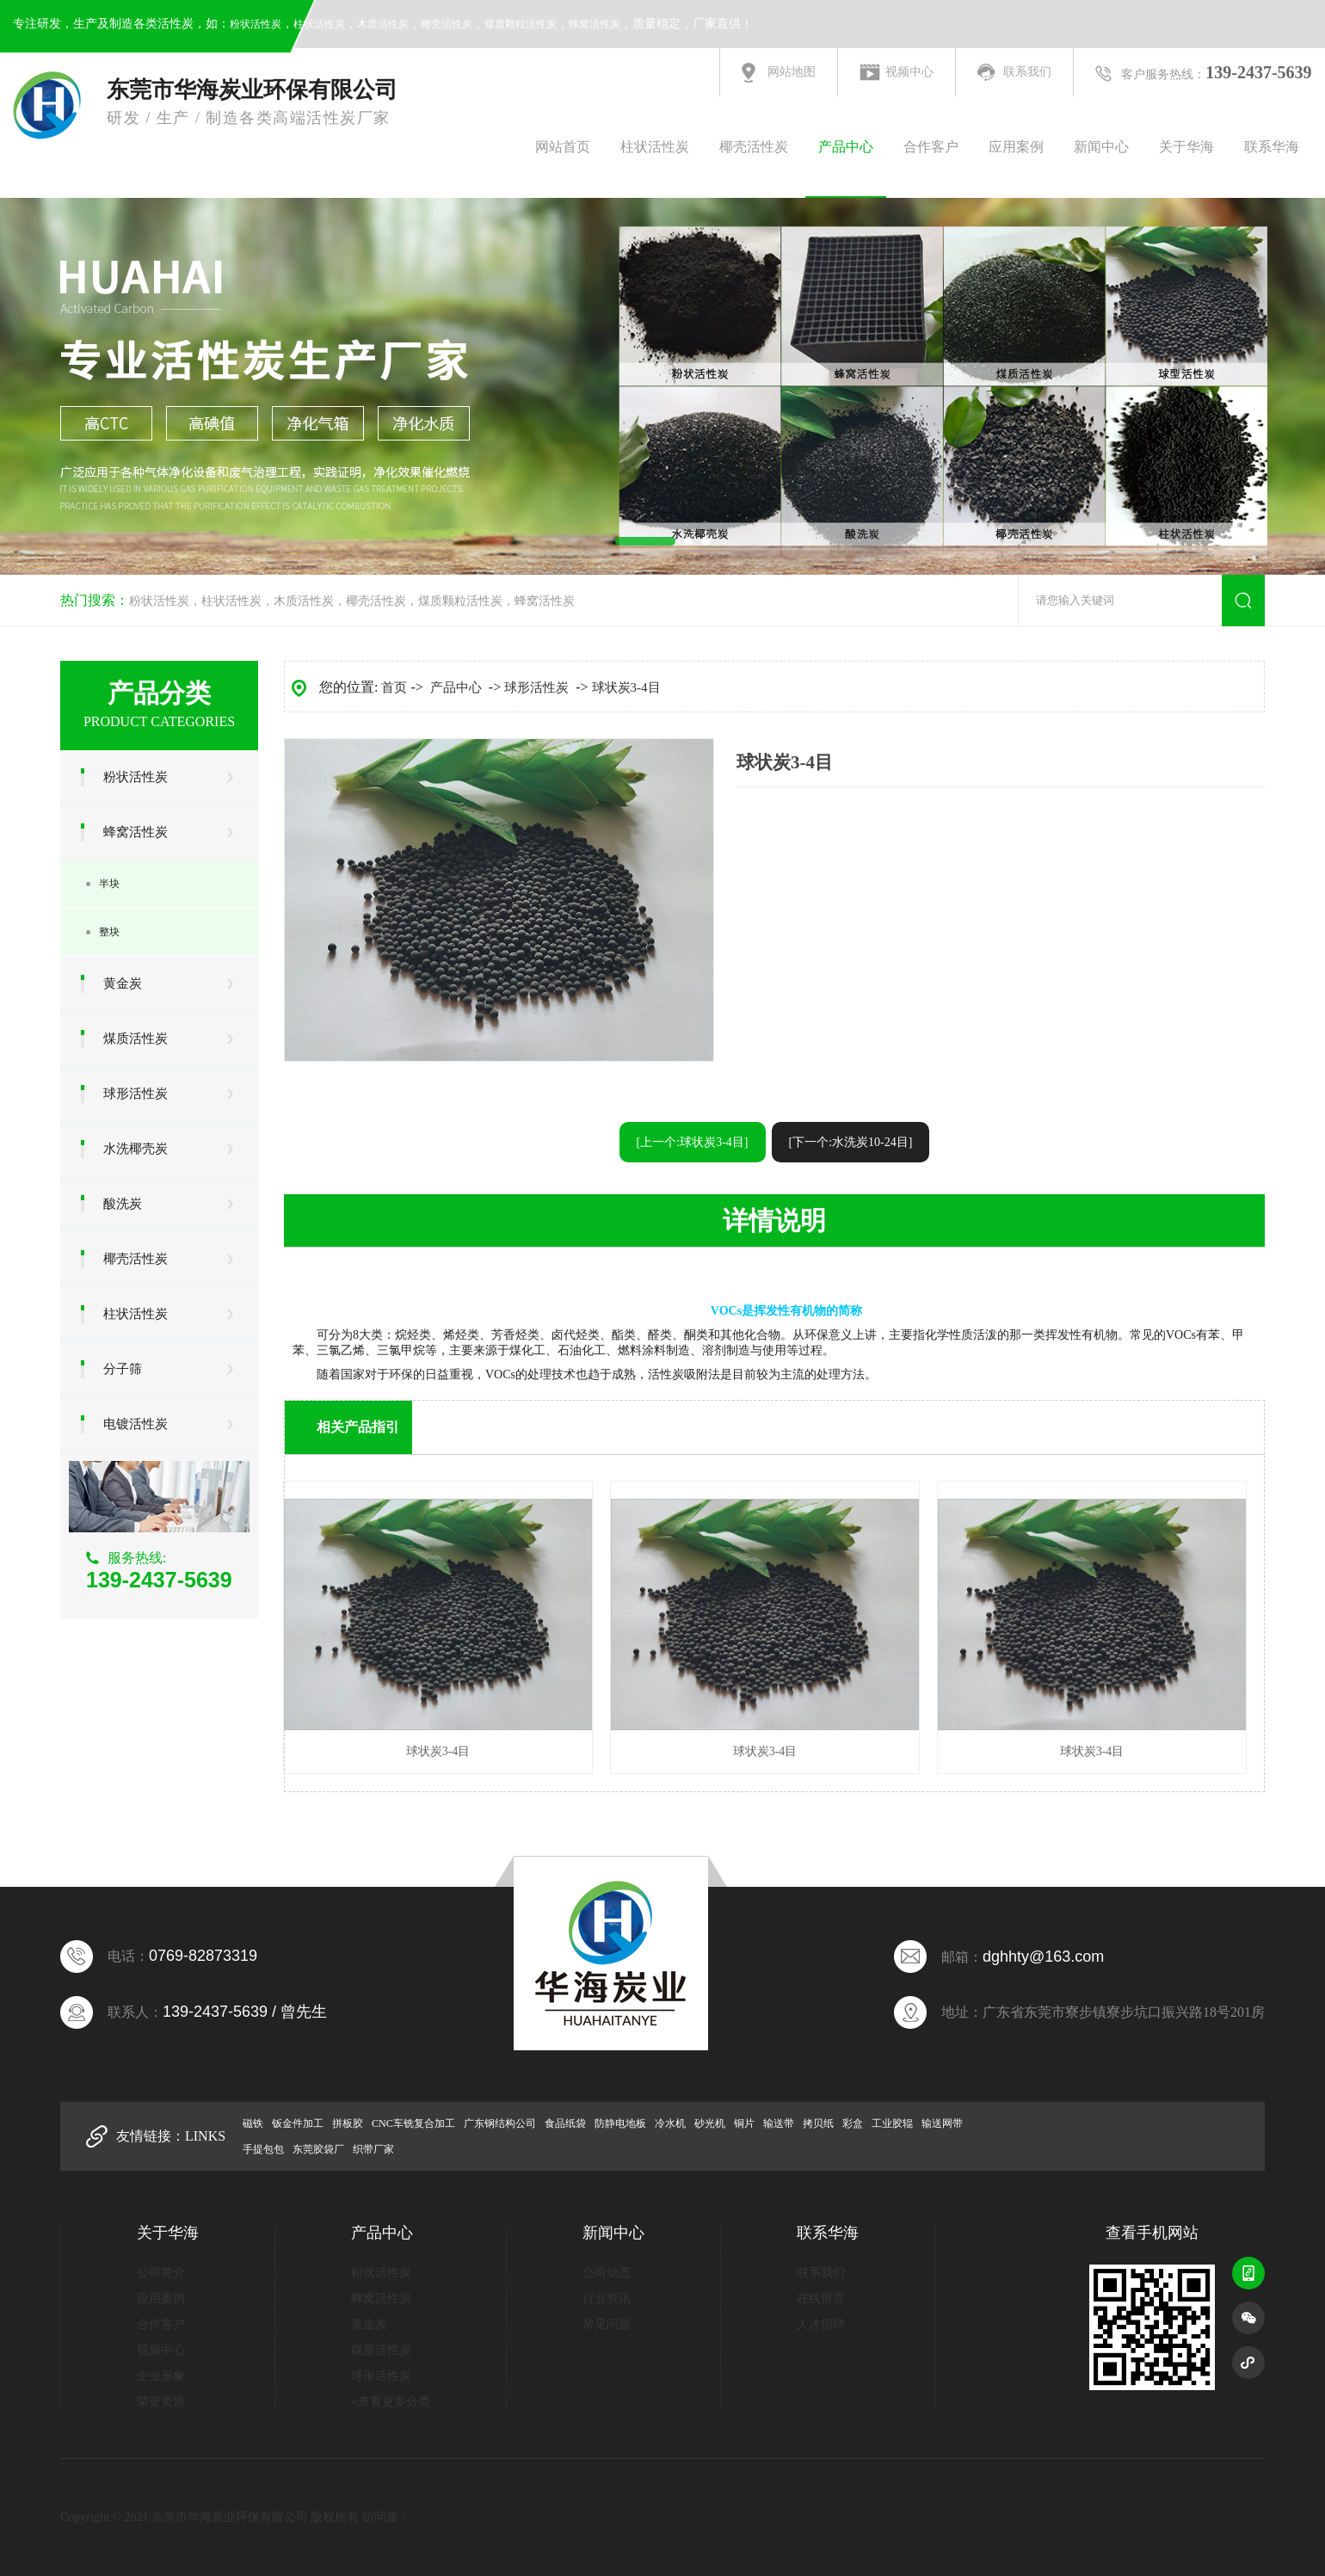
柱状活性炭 (319, 24)
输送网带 (942, 2123)
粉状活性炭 (255, 24)
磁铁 (253, 2123)
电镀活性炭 (135, 1424)
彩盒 (852, 2123)
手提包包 (263, 2149)
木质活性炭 (383, 24)
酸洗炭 (122, 1204)
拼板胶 (347, 2123)
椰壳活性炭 (446, 24)
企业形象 (161, 2376)
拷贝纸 (818, 2123)
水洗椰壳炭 (135, 1149)
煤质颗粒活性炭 (520, 24)
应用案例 (1016, 146)
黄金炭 (122, 983)
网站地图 (791, 71)
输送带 (778, 2123)
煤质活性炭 (135, 1038)
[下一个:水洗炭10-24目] (851, 1142)
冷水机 (670, 2123)
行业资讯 (606, 2298)
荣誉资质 (161, 2401)
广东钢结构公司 (500, 2123)
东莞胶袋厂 (318, 2149)
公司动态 (606, 2272)
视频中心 (909, 71)
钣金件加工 (298, 2123)
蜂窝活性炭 (594, 24)
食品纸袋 (565, 2123)
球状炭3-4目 (626, 687)
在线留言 (821, 2298)
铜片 (744, 2123)
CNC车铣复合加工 (413, 2123)
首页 (394, 687)
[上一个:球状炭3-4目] (693, 1142)
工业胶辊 (892, 2123)
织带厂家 (373, 2149)
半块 (109, 884)
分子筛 (122, 1369)
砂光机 (709, 2123)
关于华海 (1186, 146)
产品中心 (845, 146)
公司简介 (161, 2272)
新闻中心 (1101, 146)
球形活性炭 (135, 1093)
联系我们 (1027, 71)
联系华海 (1271, 146)
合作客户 (930, 146)
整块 (109, 932)
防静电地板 (620, 2123)
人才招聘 (821, 2324)
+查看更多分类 (390, 2401)
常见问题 (606, 2324)
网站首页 (562, 146)
